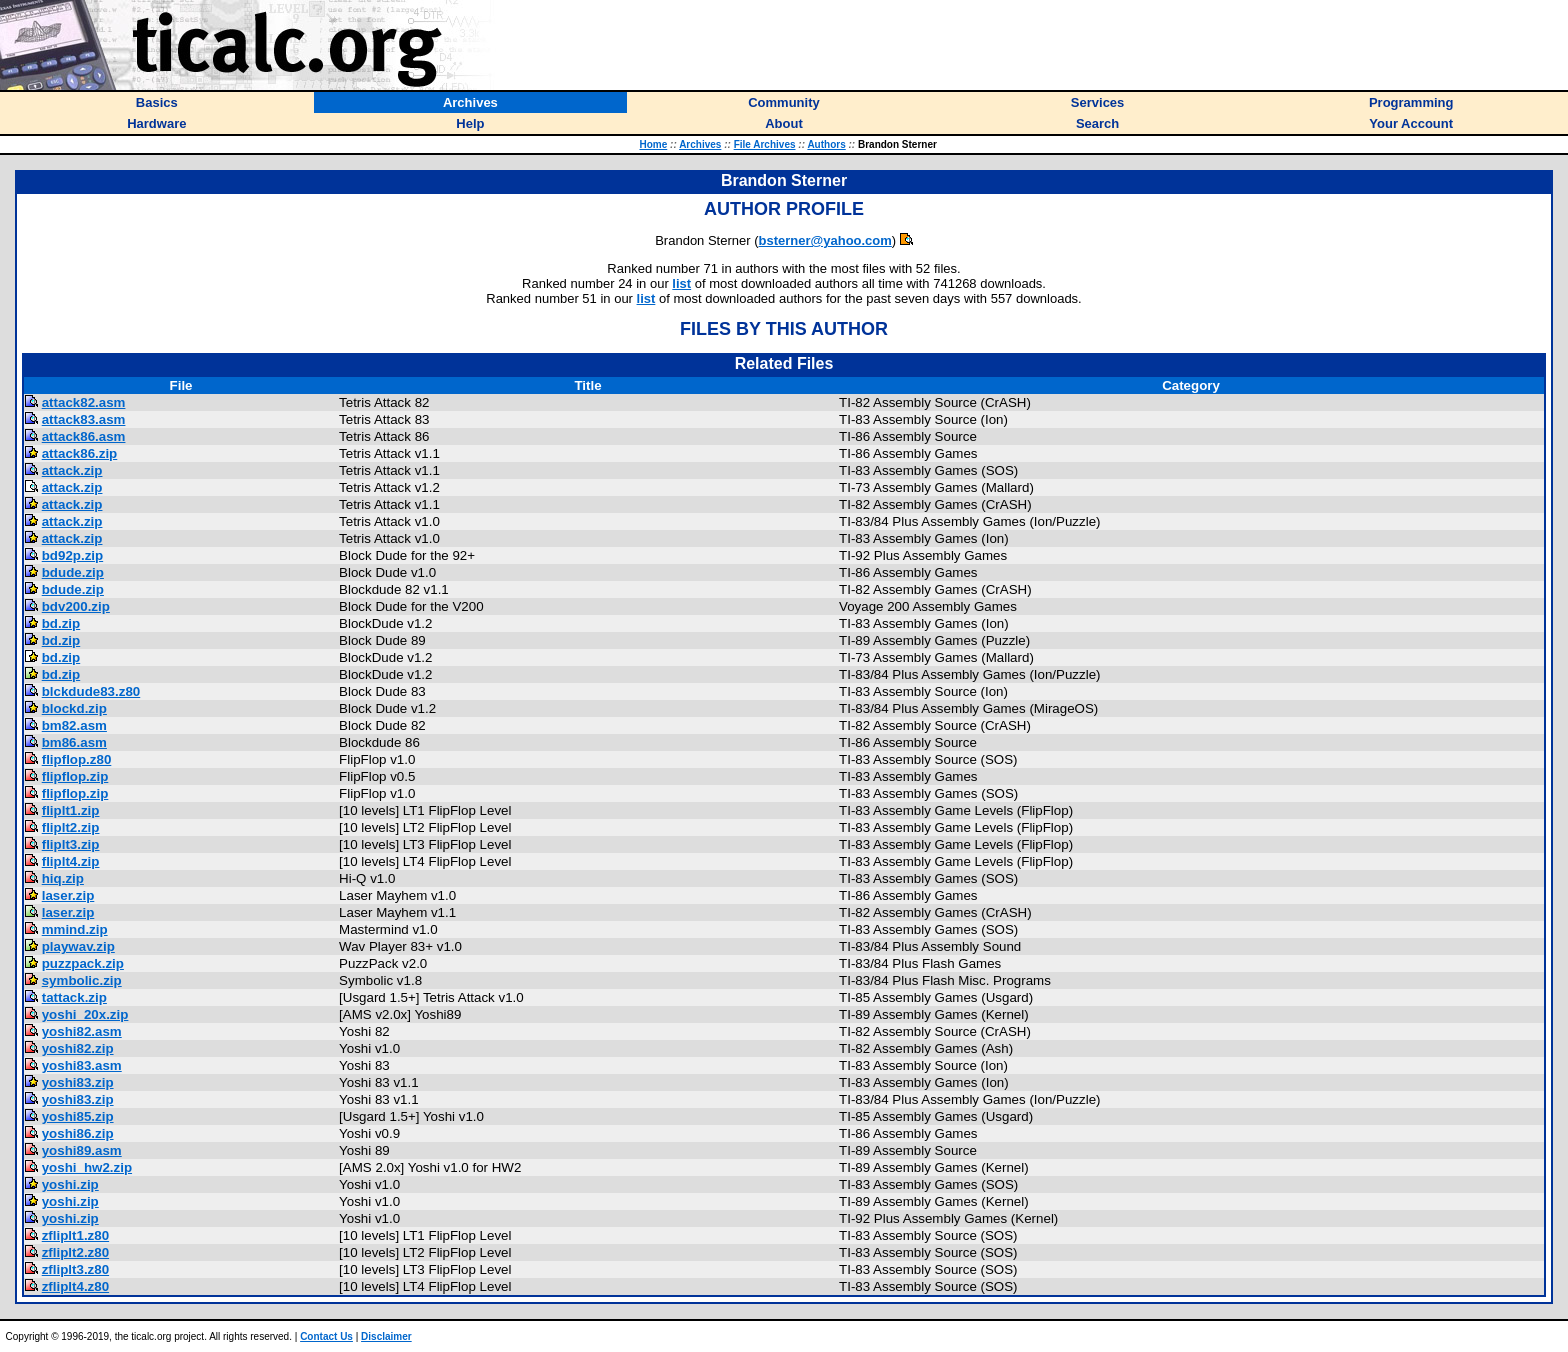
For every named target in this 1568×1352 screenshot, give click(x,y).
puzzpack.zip (83, 963)
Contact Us (326, 1336)
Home (653, 144)
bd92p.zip (72, 555)
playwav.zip (78, 946)
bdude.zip (73, 572)
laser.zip (68, 895)
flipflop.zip (75, 776)
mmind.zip (75, 929)
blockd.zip (74, 708)
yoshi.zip (70, 1184)
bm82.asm (74, 725)
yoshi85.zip (78, 1116)
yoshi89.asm (82, 1150)
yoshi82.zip (78, 1048)
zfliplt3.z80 (75, 1269)
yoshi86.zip (78, 1133)
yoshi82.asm (82, 1031)
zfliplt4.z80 (75, 1286)
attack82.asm (84, 402)
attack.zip (72, 470)
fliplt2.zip (71, 827)
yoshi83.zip (78, 1082)
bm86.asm (74, 742)
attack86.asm (84, 436)
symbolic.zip (82, 980)
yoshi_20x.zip (85, 1014)
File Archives (765, 144)
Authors (826, 144)
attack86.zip (80, 453)
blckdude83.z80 (91, 691)
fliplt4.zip (71, 861)
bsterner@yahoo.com (825, 240)
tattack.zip (74, 997)
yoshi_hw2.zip (87, 1167)
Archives (700, 144)
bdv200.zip (76, 606)
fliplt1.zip (71, 810)
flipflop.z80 (77, 759)
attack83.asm (84, 419)
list (681, 283)
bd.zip (61, 623)
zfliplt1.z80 (75, 1235)
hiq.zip (63, 878)
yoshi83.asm (82, 1065)
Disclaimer (386, 1336)
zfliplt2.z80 (75, 1252)
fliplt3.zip (71, 844)
